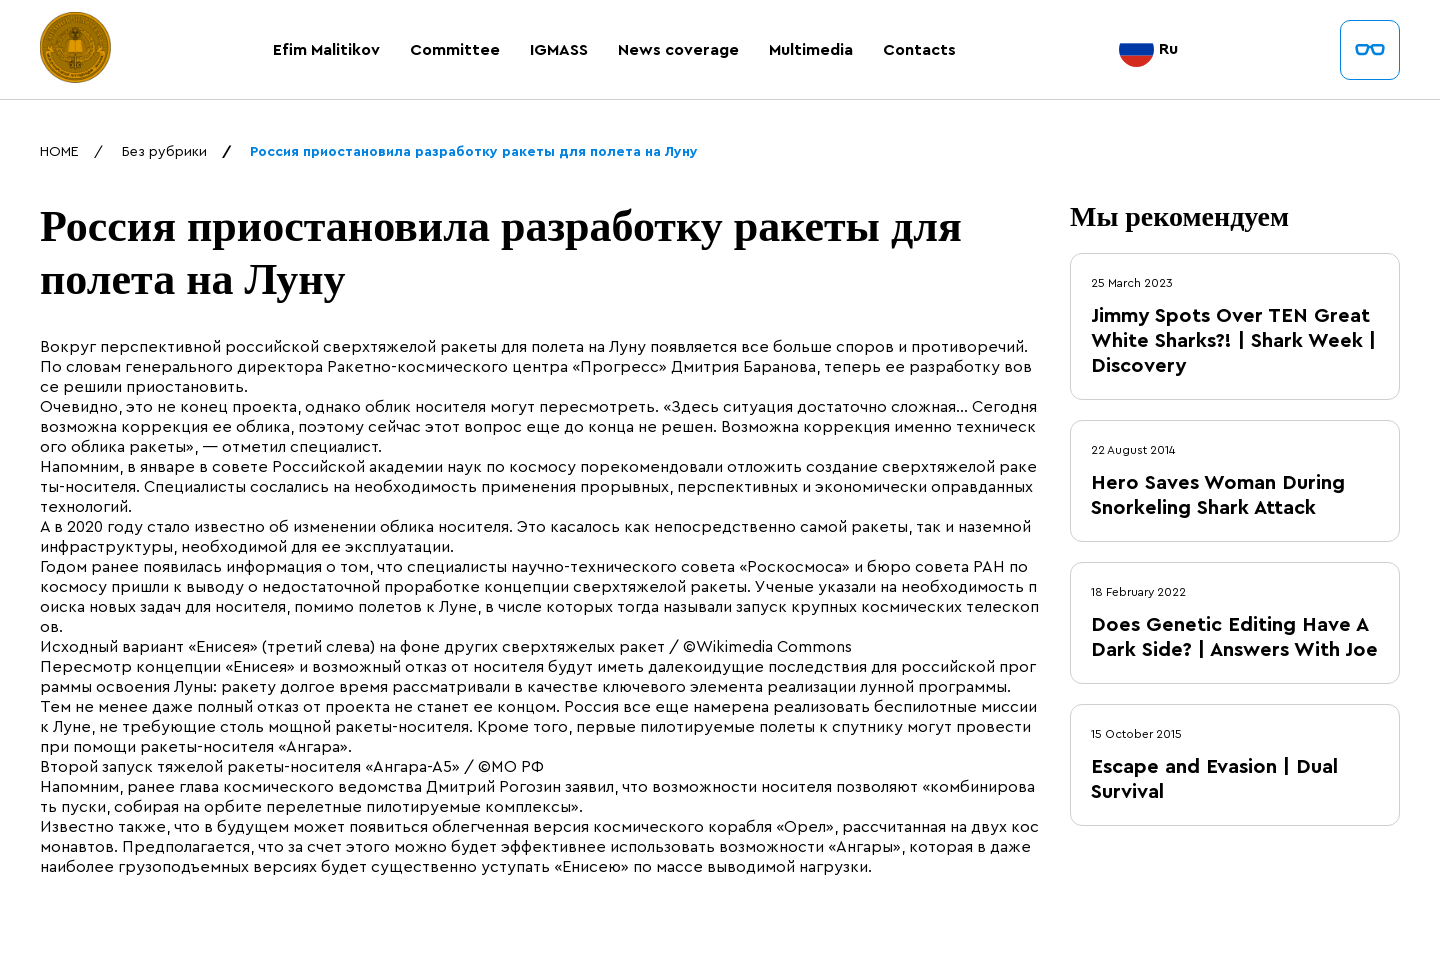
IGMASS (559, 50)
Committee (455, 50)
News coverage (678, 50)
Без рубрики (164, 152)
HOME (59, 152)
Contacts (919, 50)
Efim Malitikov (326, 50)
